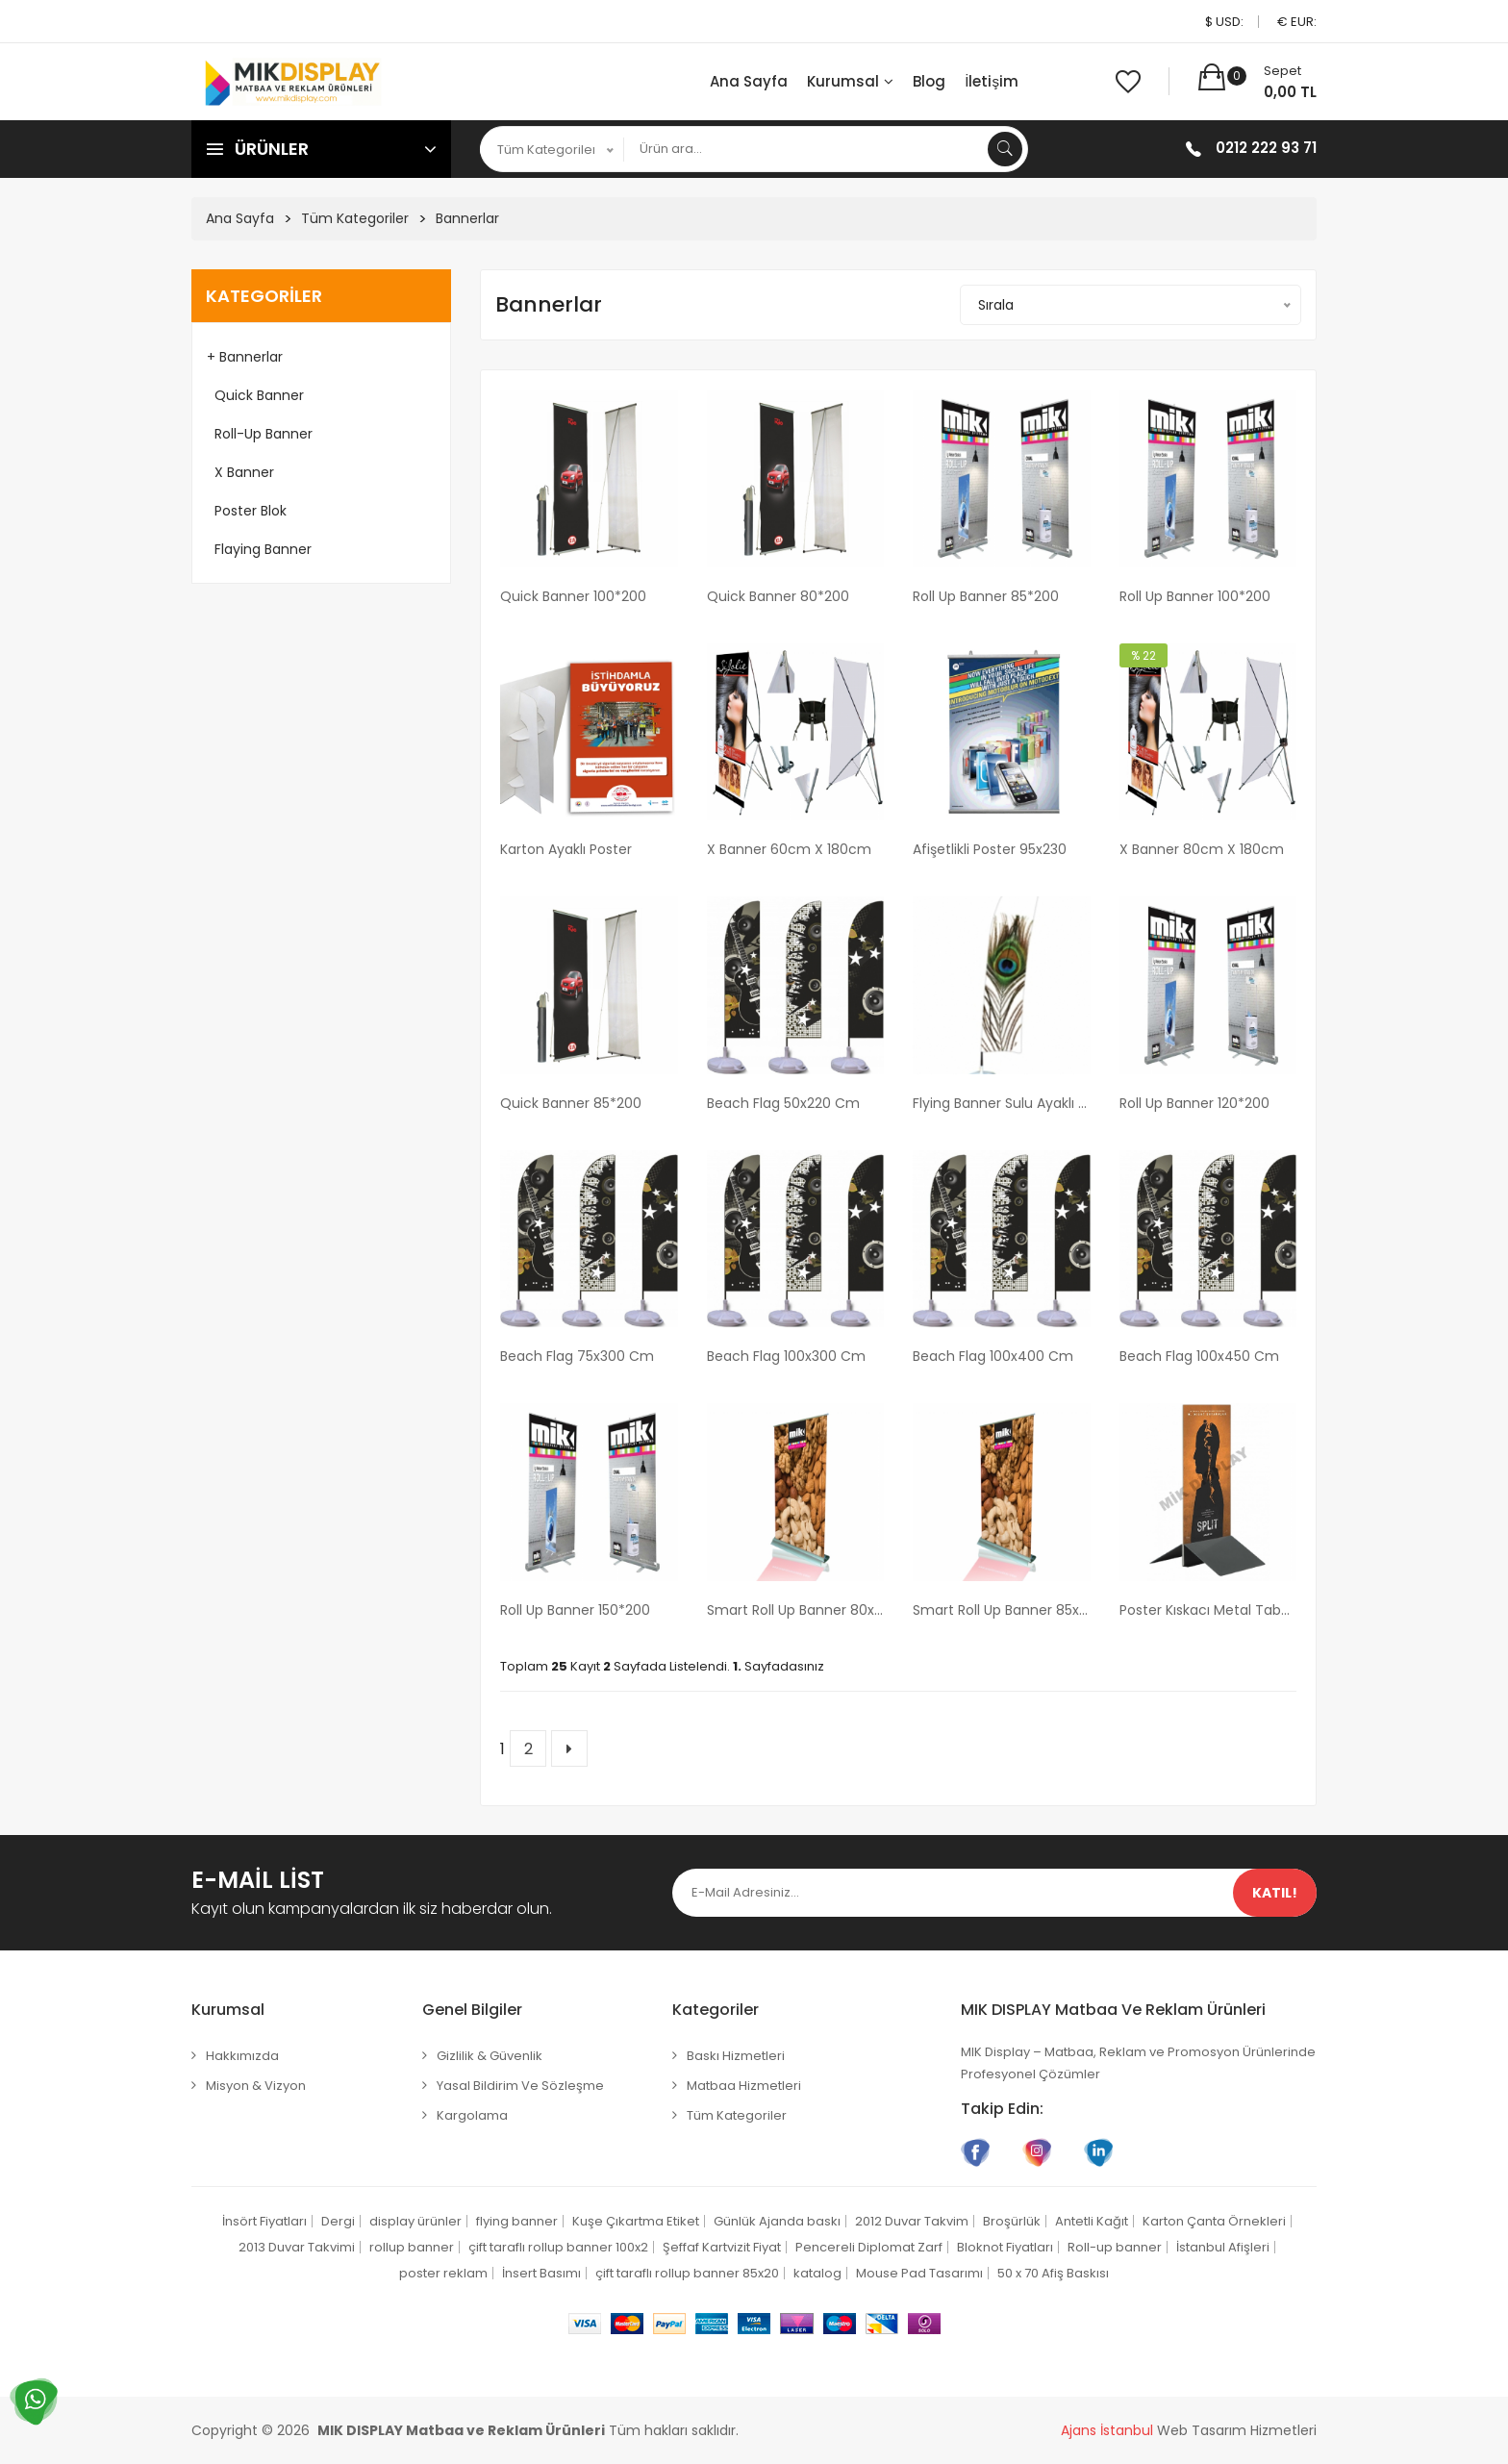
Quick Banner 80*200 (778, 596)
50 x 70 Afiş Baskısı (1053, 2273)
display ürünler (415, 2221)
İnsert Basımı (541, 2273)
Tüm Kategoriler (355, 218)
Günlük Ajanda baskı (777, 2221)
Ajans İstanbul (1107, 2430)
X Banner (240, 472)
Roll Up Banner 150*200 (575, 1610)
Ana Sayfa (749, 81)
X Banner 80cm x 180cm (1201, 849)
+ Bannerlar (245, 356)
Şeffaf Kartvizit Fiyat (722, 2247)
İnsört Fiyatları (264, 2221)
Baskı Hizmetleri (736, 2056)
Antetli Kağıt (1091, 2221)
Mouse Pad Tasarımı (919, 2273)
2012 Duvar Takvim (911, 2221)
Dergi (338, 2221)
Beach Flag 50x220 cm (783, 1103)
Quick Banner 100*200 (573, 596)
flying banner (517, 2221)
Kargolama (472, 2115)
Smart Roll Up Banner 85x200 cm (1002, 1610)
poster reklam (443, 2273)
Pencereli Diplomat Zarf (868, 2247)
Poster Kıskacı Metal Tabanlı (1208, 1610)
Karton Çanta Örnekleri (1214, 2221)
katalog (817, 2273)
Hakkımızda (242, 2056)
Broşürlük (1012, 2221)
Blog (929, 81)
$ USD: (1224, 21)
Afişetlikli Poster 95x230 (990, 849)
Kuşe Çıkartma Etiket (635, 2221)
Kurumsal (850, 81)
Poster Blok (247, 510)
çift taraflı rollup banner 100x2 (558, 2247)
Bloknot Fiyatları (1005, 2247)
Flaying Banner (259, 549)
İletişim (991, 81)
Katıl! (1274, 1892)
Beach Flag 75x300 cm (577, 1356)
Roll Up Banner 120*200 (1194, 1103)
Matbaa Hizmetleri (744, 2085)
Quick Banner (255, 395)
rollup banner (411, 2247)
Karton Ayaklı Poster (566, 849)
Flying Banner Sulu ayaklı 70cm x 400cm (1002, 1103)
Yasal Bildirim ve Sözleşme (520, 2085)
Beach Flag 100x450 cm (1199, 1356)
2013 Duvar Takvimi (297, 2247)
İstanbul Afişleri (1222, 2247)
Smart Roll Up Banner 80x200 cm (796, 1610)
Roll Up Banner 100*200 (1194, 596)
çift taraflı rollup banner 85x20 (687, 2273)
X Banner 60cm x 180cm (789, 849)
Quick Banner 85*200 (570, 1103)
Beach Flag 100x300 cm (786, 1356)
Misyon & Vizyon (256, 2085)
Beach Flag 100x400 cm (993, 1356)
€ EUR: (1297, 21)
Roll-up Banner (260, 433)
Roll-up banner (1115, 2247)
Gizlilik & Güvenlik (489, 2056)
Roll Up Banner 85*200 (986, 596)
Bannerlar (467, 218)
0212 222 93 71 (1266, 148)
